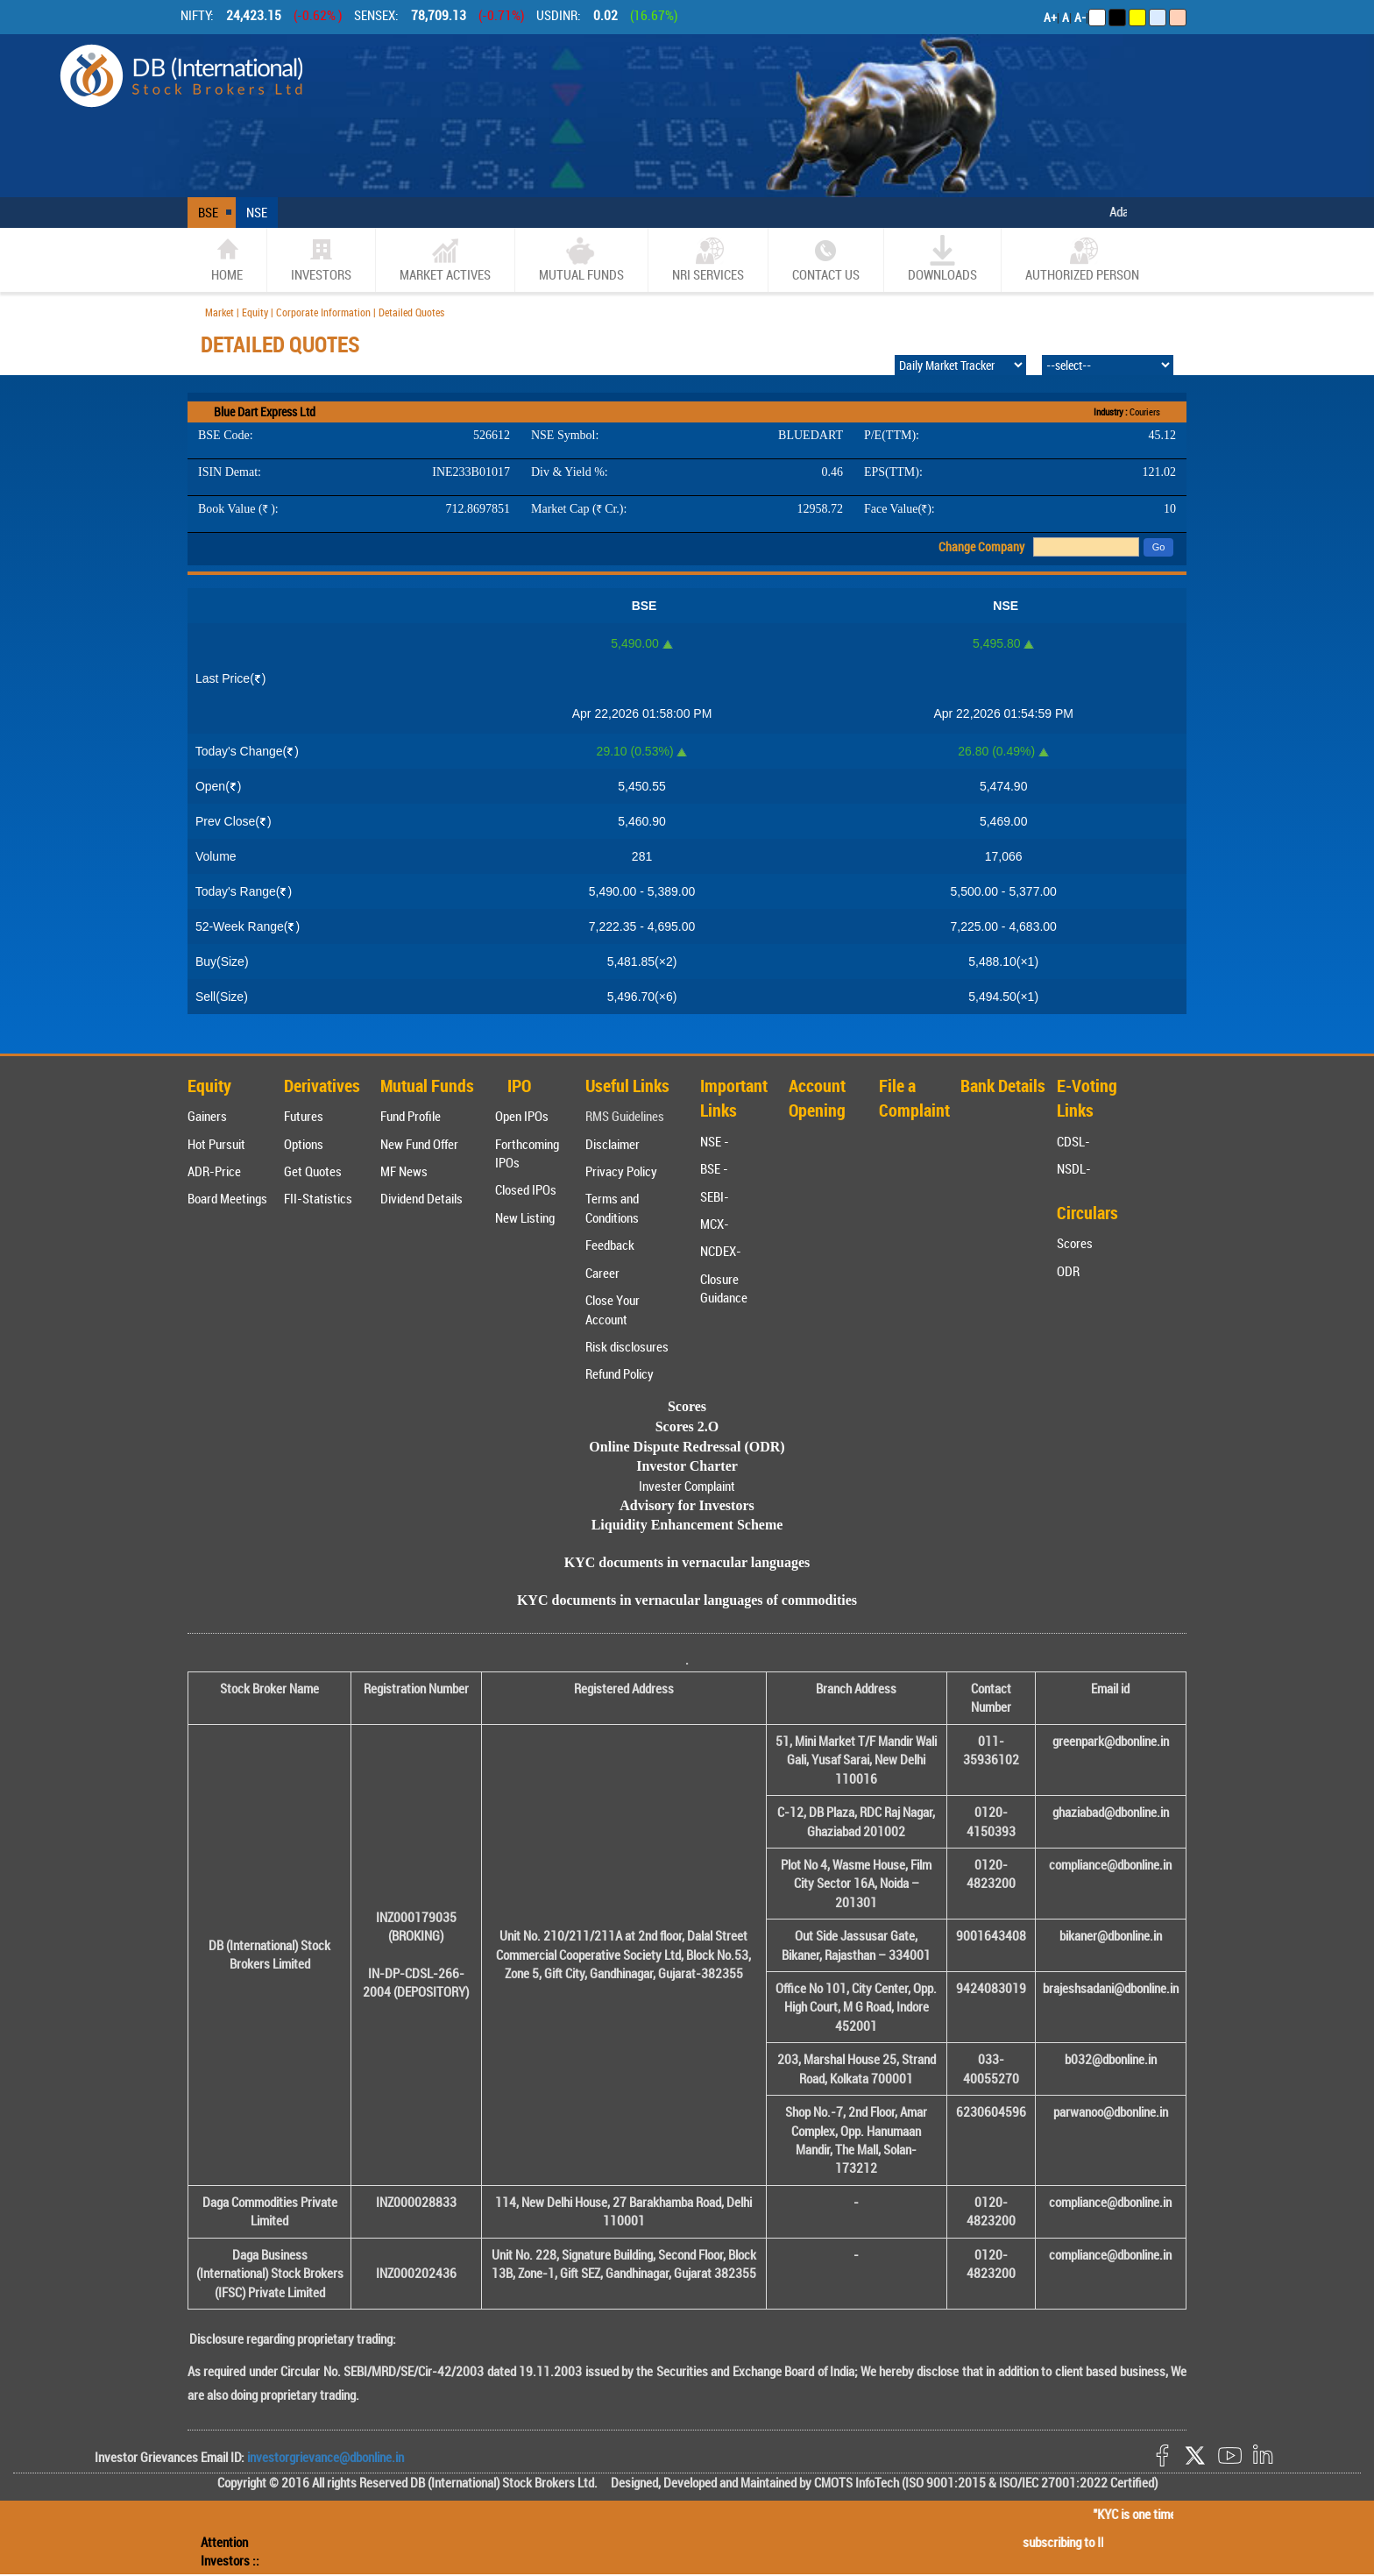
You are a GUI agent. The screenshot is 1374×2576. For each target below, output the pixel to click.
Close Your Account (612, 1309)
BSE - (714, 1168)
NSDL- (1074, 1168)
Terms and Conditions (612, 1207)
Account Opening (817, 1098)
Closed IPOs (525, 1189)
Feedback (609, 1244)
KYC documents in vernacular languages (687, 1562)
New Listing (525, 1217)
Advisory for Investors (687, 1505)
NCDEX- (720, 1251)
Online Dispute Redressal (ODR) (686, 1446)
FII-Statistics (318, 1198)
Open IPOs (522, 1116)
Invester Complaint (687, 1485)
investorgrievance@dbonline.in (324, 2457)
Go (1158, 547)
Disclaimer (612, 1144)
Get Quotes (313, 1171)
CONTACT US (826, 259)
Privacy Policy (621, 1171)
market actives (445, 259)
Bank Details (1002, 1085)
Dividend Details (421, 1198)
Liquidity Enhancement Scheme (687, 1524)
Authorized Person (1082, 259)
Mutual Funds (581, 259)
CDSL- (1073, 1141)
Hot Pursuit (216, 1144)
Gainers (207, 1116)
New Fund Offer (419, 1144)
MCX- (714, 1223)
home (227, 259)
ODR (1068, 1271)
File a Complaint (914, 1098)
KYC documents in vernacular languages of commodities (687, 1600)
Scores (1075, 1243)
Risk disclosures (627, 1346)
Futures (303, 1116)
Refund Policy (619, 1373)
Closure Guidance (723, 1288)
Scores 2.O (687, 1426)
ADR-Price (214, 1171)
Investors (321, 259)
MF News (404, 1171)
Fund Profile (410, 1116)
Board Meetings (227, 1198)
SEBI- (714, 1196)
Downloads (942, 259)
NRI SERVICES (708, 259)
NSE (256, 212)
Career (602, 1272)
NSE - (714, 1141)
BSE (208, 212)
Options (303, 1144)
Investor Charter (687, 1465)
